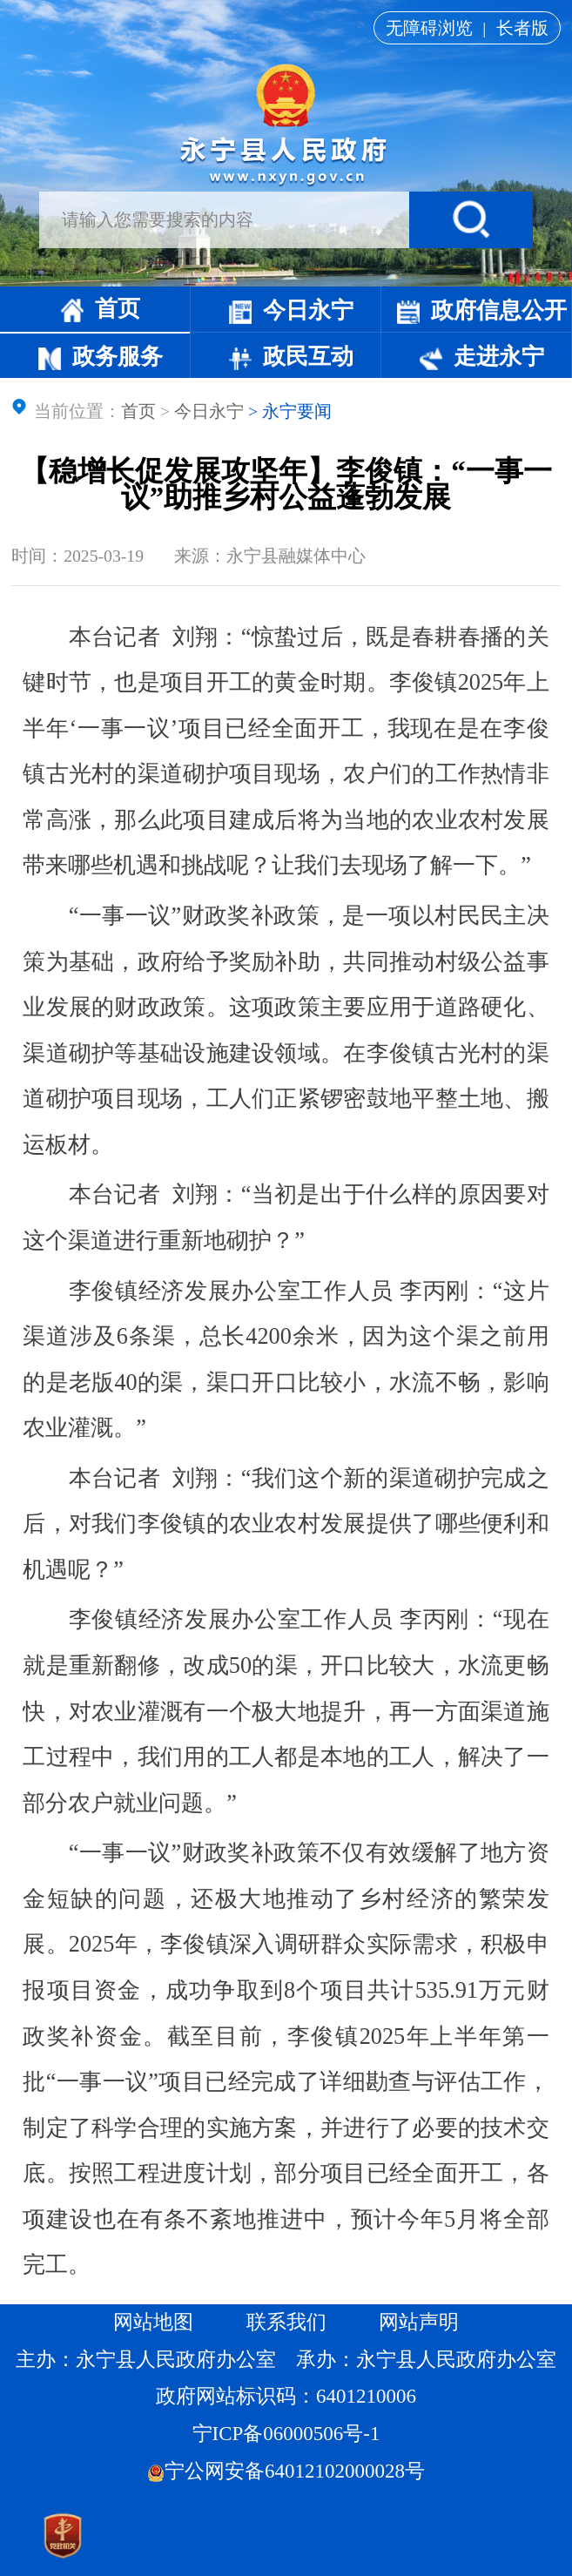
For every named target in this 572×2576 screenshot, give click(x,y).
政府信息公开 (482, 310)
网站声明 (419, 2322)
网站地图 (153, 2322)
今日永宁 (291, 310)
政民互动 (291, 356)
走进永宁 (482, 356)
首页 (100, 309)
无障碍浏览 (429, 27)
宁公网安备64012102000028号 (286, 2471)
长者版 (522, 27)
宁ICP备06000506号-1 (289, 2434)
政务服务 (100, 356)
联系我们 (286, 2322)
